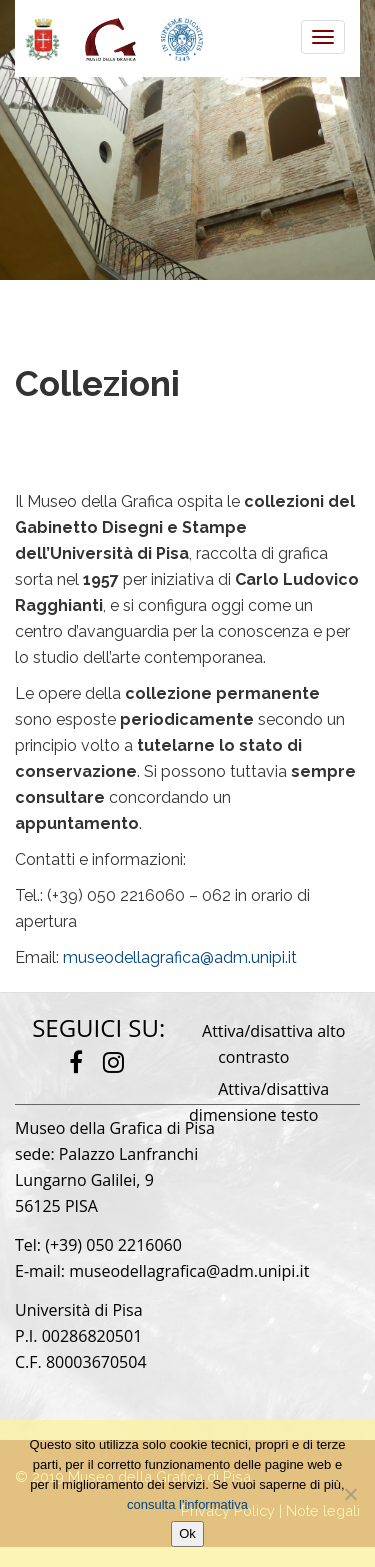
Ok (187, 1533)
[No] (350, 1494)
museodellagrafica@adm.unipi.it (180, 957)
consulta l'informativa (187, 1504)
